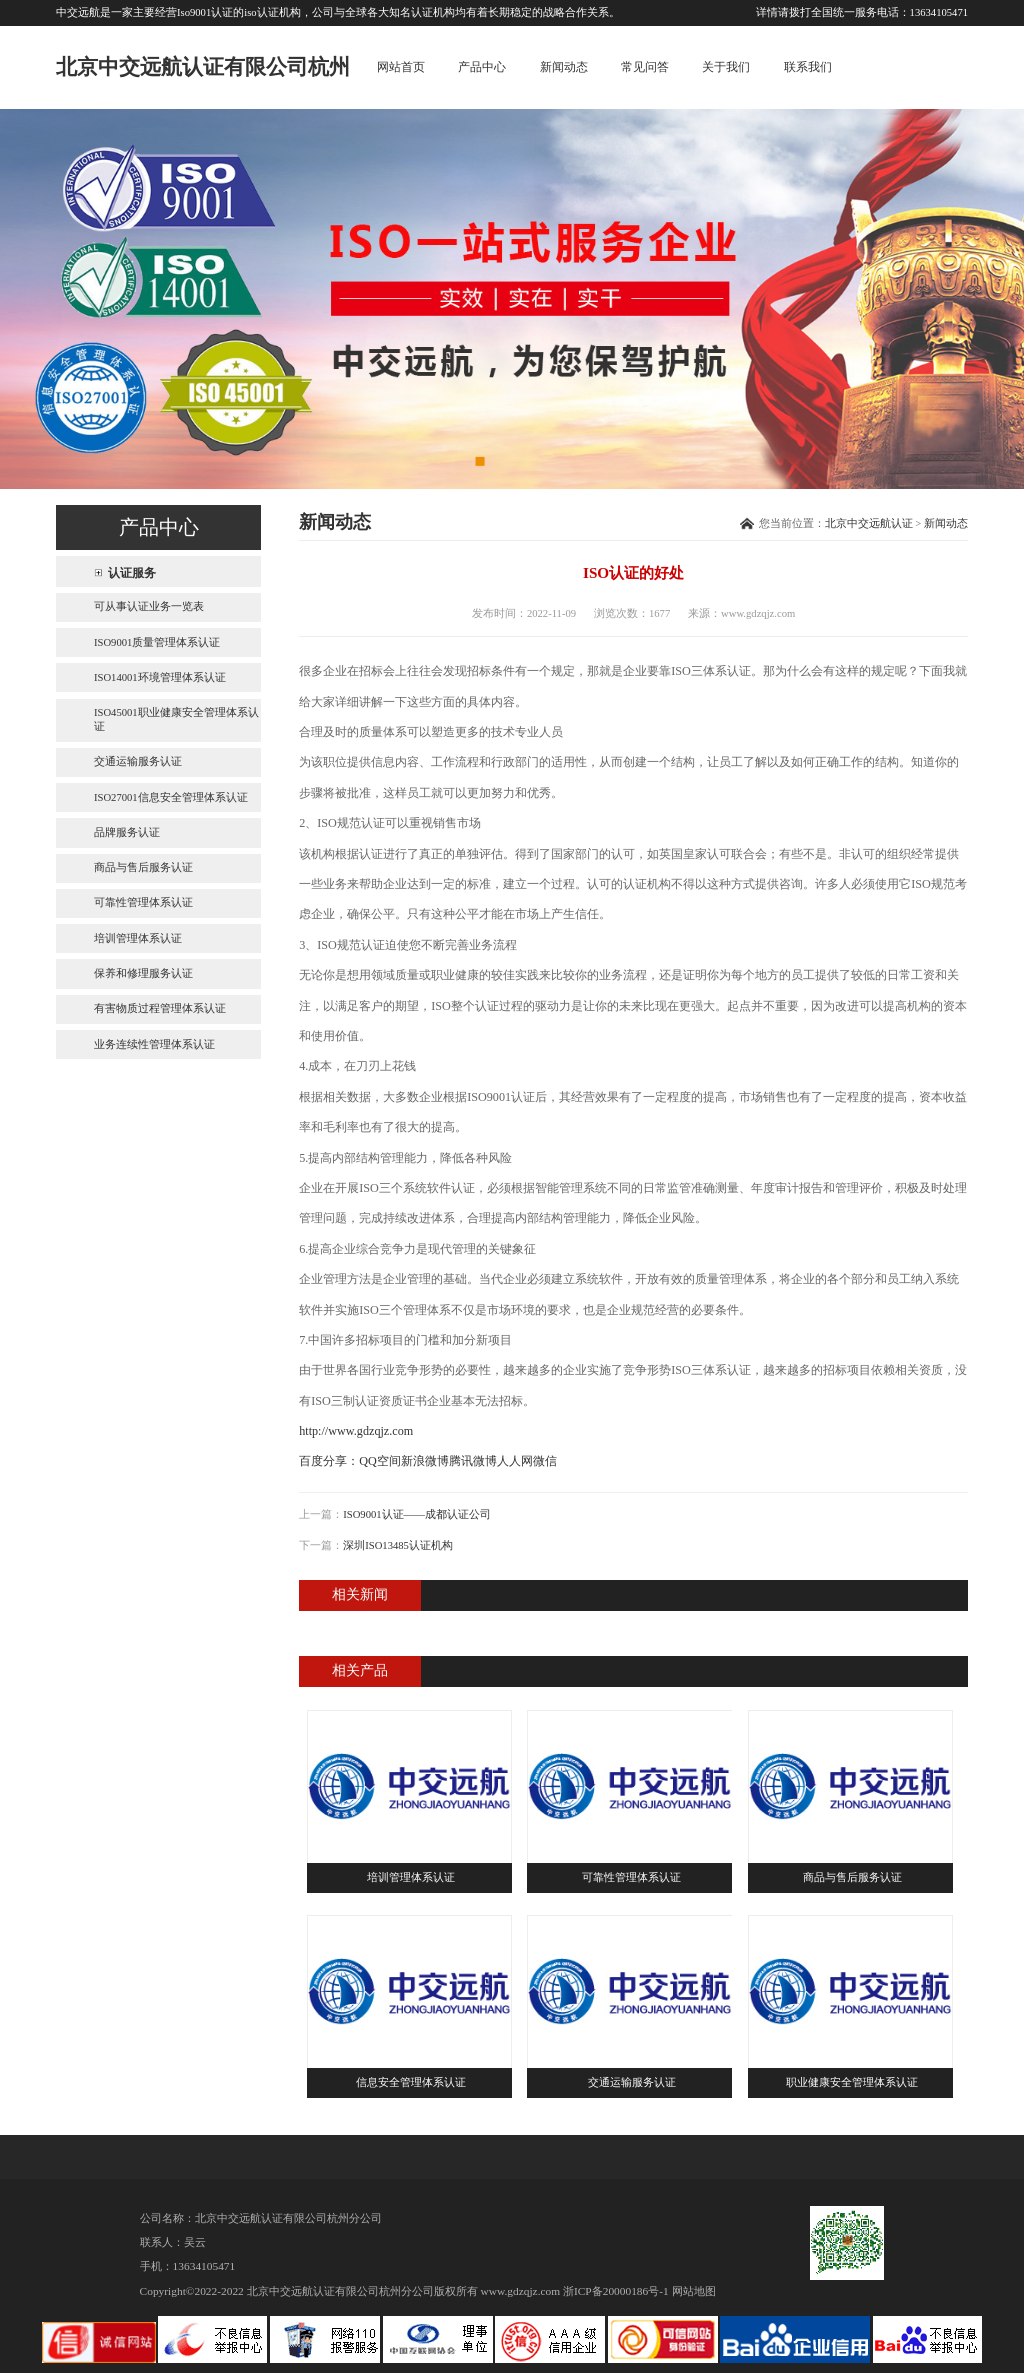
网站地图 (694, 2291)
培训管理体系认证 (138, 938)
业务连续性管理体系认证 (154, 1044)
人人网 (515, 1461)
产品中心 (482, 67)
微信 (545, 1461)
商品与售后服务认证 (143, 867)
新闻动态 (564, 67)
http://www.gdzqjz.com (356, 1431)
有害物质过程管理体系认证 (160, 1008)
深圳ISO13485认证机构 (398, 1545)
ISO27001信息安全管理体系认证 (171, 797)
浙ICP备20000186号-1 (616, 2291)
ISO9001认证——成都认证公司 (417, 1514)
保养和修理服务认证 (143, 973)
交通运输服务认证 (138, 761)
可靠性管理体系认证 (143, 902)
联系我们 (808, 67)
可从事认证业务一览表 (149, 606)
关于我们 (726, 67)
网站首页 (401, 67)
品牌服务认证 (127, 832)
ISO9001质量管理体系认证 (157, 642)
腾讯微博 (473, 1461)
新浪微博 (425, 1461)
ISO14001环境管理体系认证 (160, 677)
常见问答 (645, 67)
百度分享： (329, 1461)
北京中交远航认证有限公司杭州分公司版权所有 (362, 2291)
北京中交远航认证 (869, 523)
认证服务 (132, 573)
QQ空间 (380, 1461)
